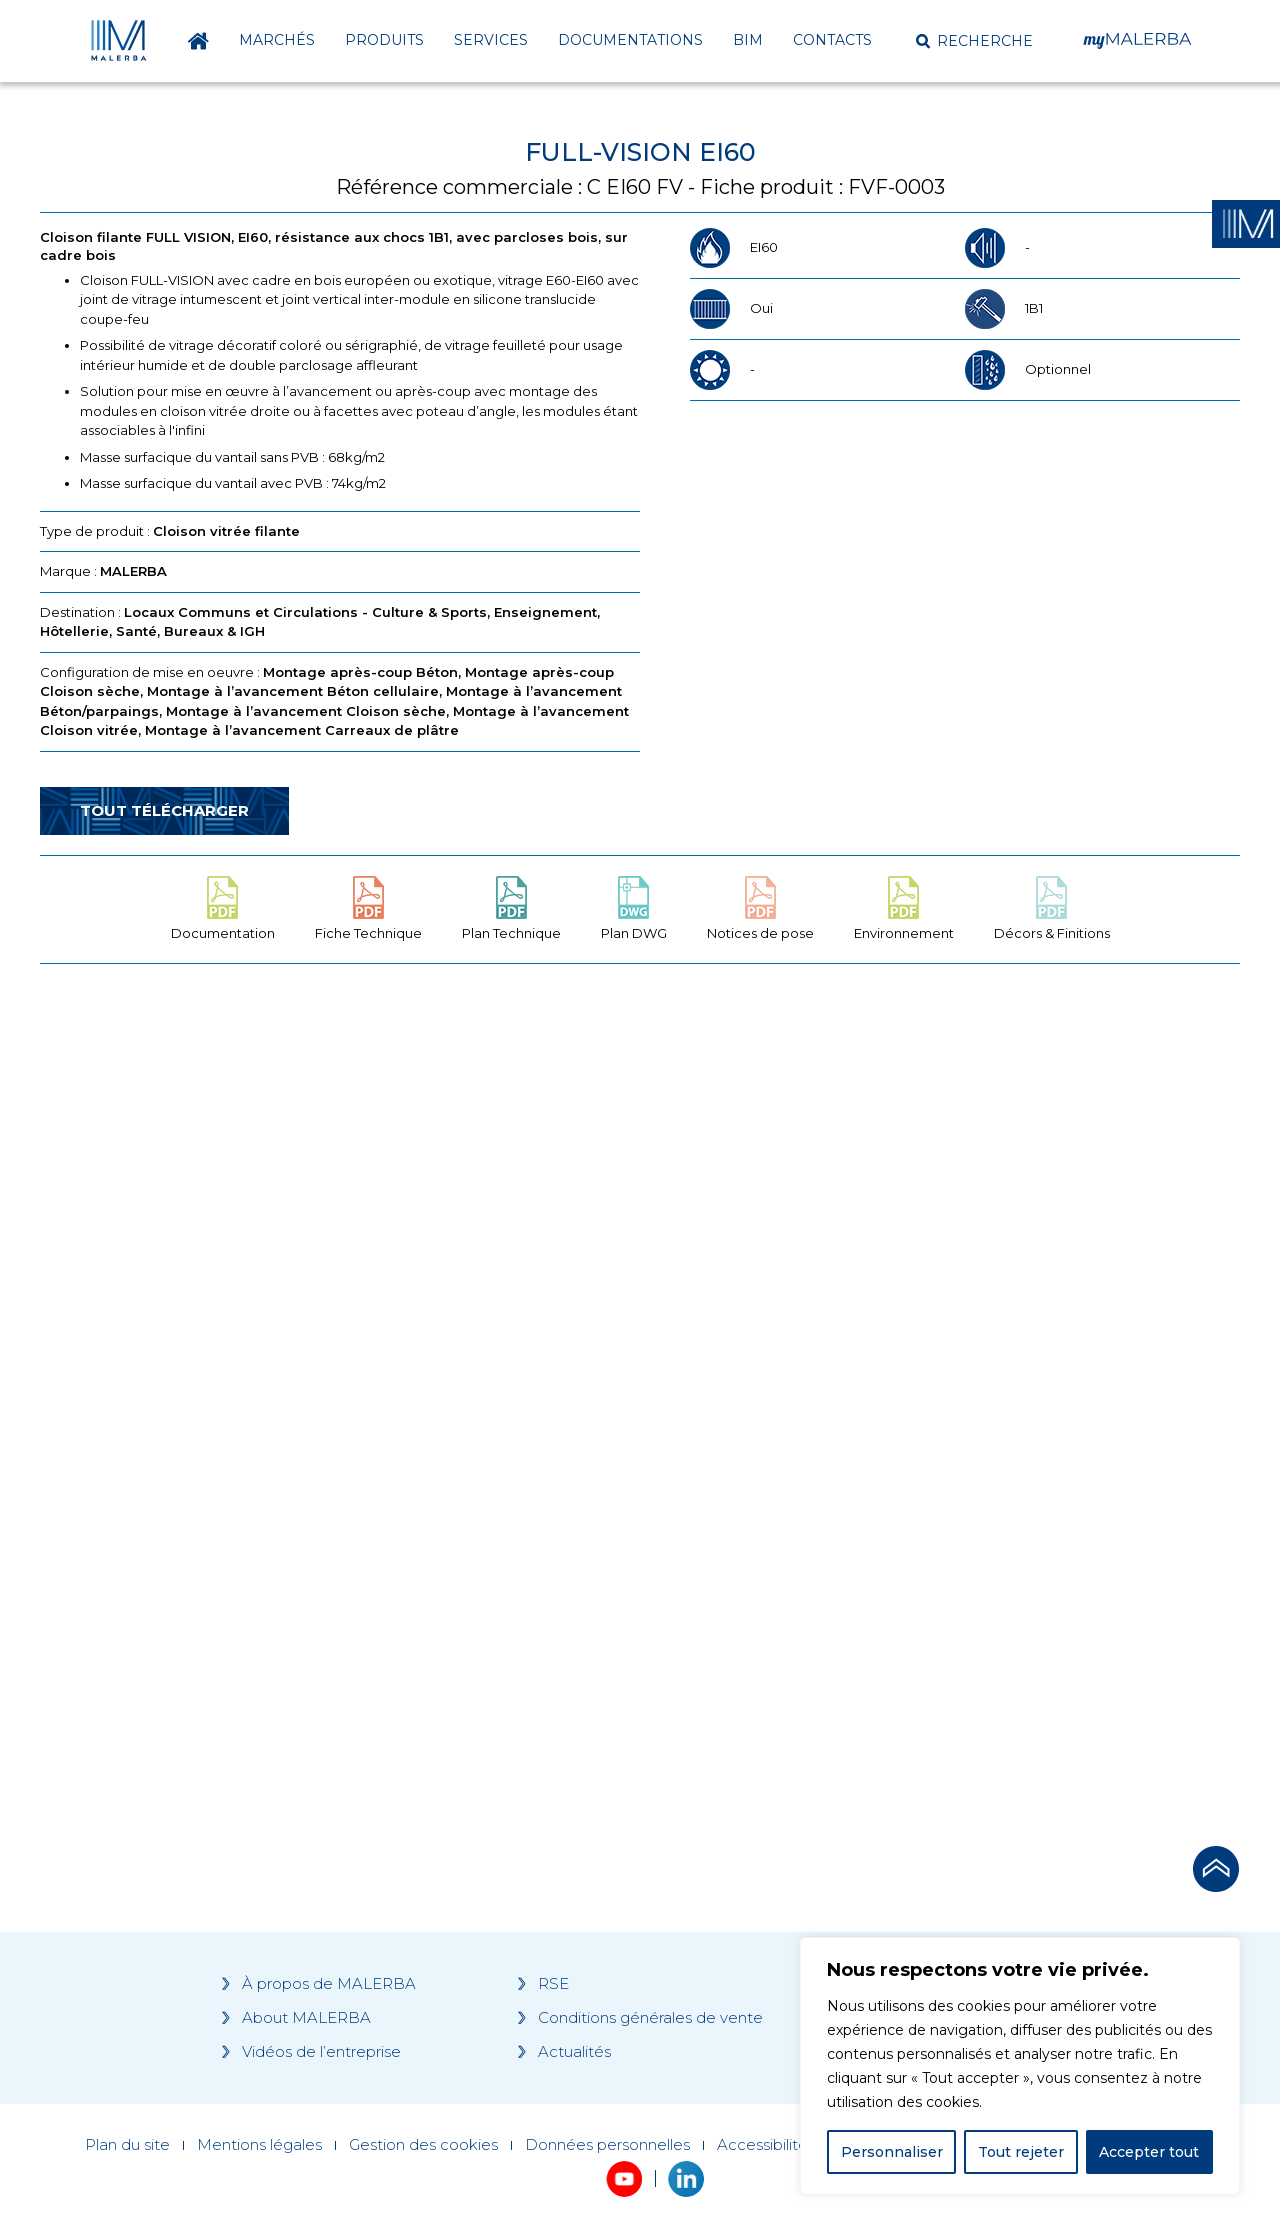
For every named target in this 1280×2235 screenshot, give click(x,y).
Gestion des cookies (423, 2145)
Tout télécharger (164, 810)
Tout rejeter (1021, 2152)
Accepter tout (1149, 2152)
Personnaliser (892, 2152)
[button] (974, 41)
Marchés (277, 40)
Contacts (832, 40)
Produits (384, 40)
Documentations (630, 40)
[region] (1020, 2066)
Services (491, 40)
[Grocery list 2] (922, 1359)
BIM (748, 40)
